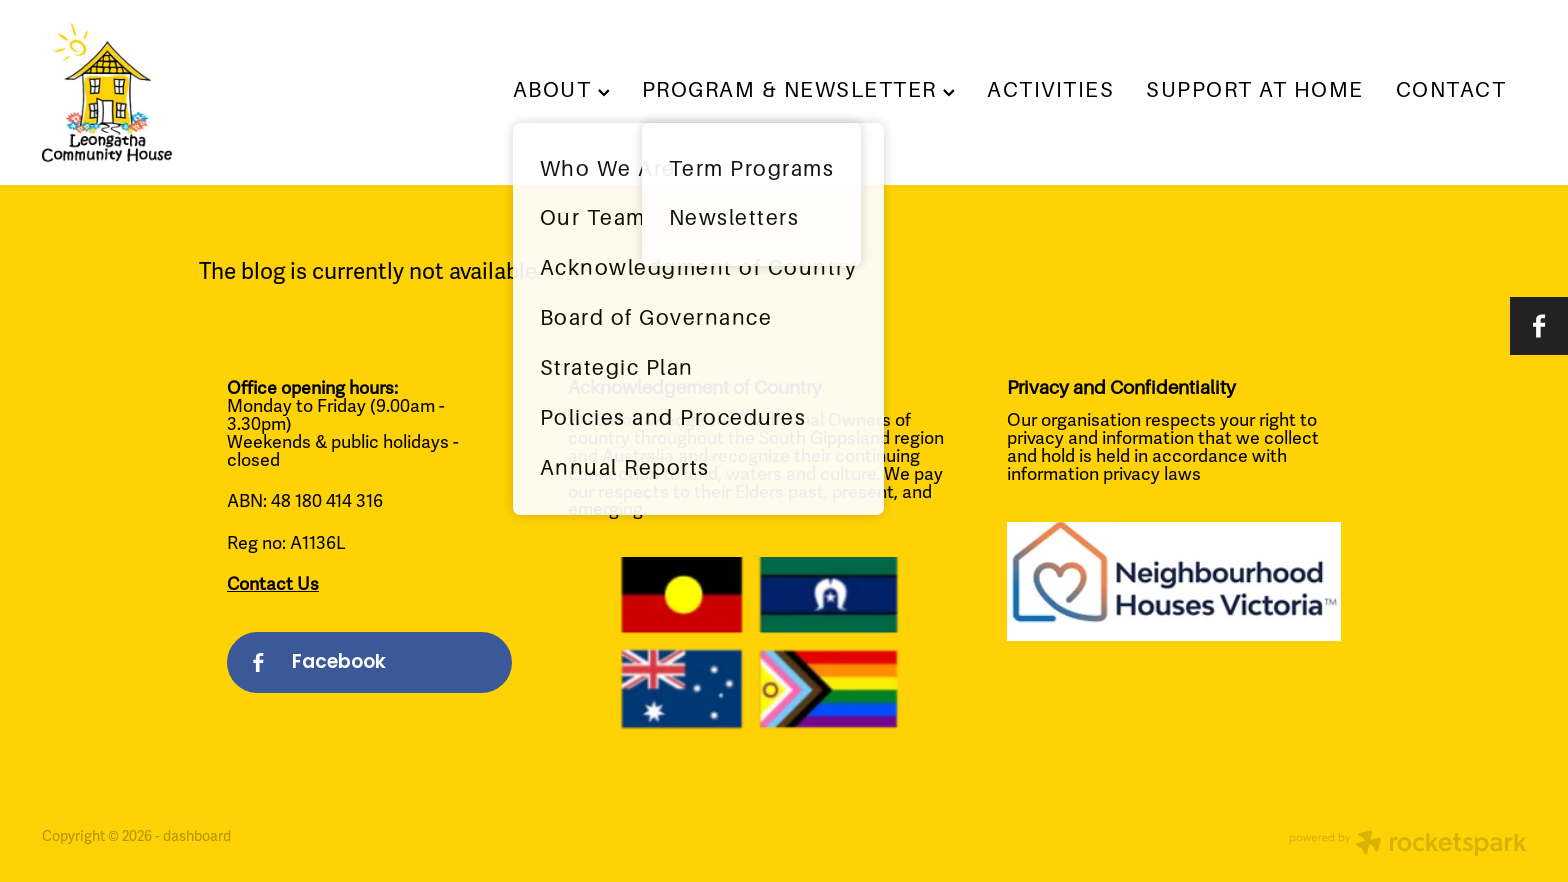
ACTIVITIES (1050, 90)
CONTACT (1451, 90)
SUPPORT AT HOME (1254, 90)
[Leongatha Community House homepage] (190, 93)
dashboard (197, 836)
